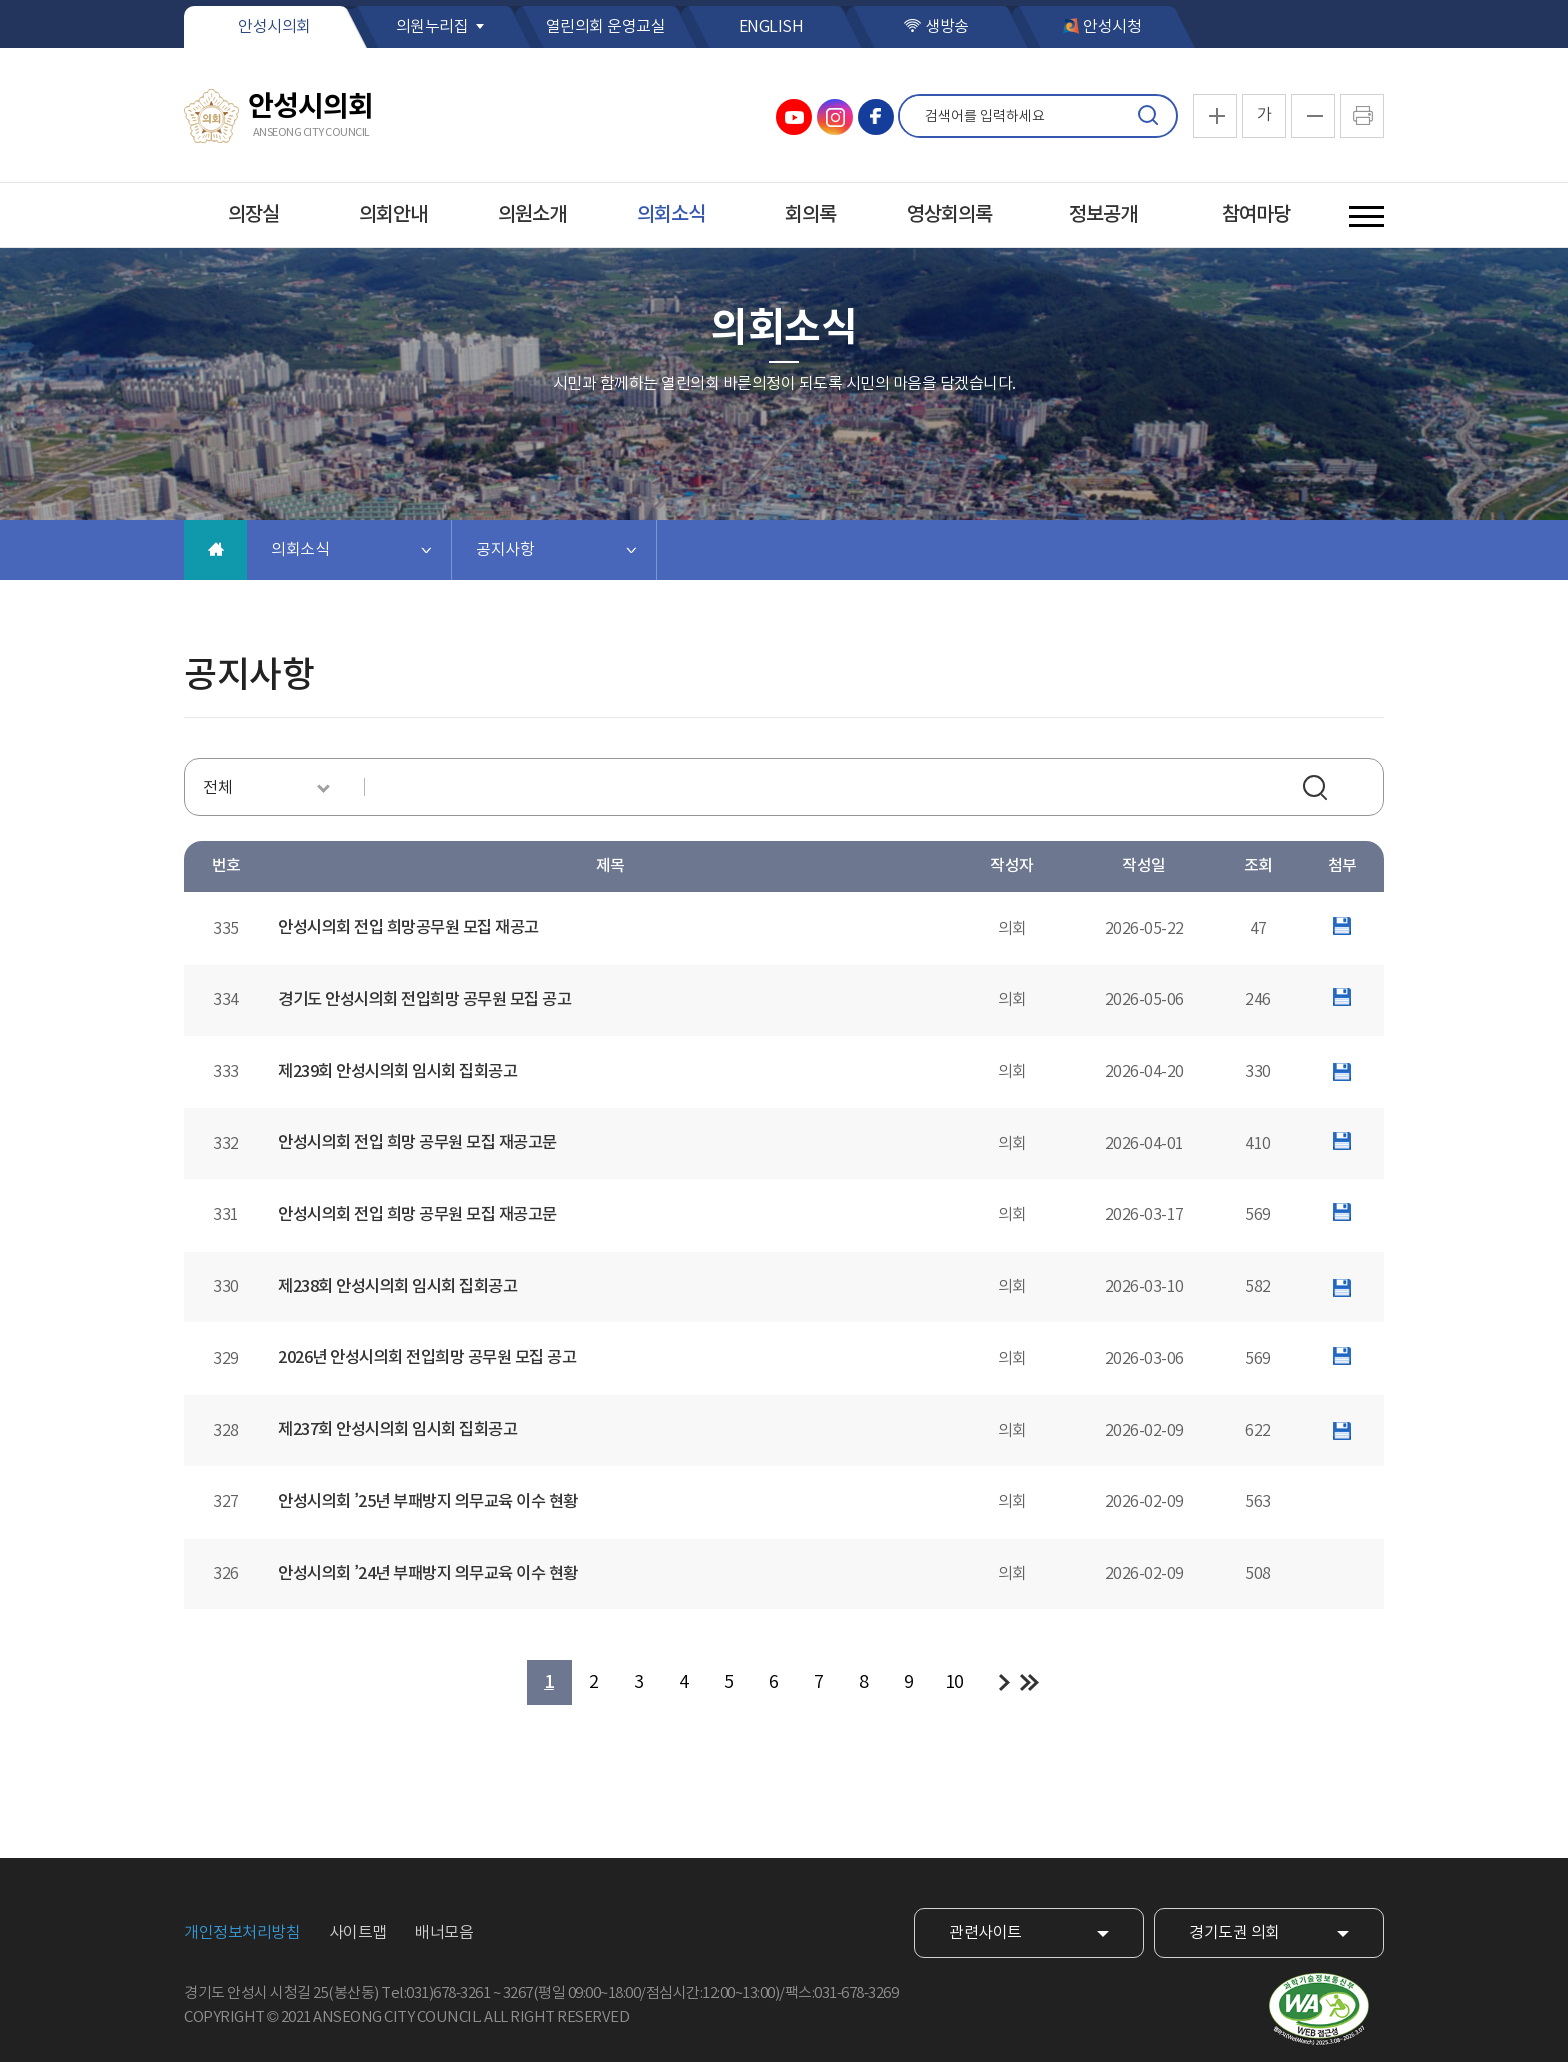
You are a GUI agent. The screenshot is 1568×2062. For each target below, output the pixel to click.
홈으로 (215, 550)
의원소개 (532, 215)
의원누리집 (432, 27)
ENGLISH (771, 27)
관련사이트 (985, 1933)
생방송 (947, 27)
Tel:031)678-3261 (435, 1993)
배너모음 (444, 1933)
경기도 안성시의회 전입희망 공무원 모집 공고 (424, 1000)
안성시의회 (274, 27)
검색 (1148, 116)
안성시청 (1112, 27)
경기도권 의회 (1234, 1933)
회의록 (810, 215)
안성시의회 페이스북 (876, 117)
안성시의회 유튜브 (794, 117)
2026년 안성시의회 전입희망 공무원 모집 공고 (427, 1358)
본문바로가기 (0, 0)
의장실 (253, 215)
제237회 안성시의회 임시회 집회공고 (397, 1430)
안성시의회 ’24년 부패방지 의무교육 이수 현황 (428, 1574)
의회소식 (671, 215)
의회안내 (393, 215)
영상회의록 (949, 215)
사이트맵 (358, 1933)
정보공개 (1103, 215)
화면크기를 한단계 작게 (1313, 116)
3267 (518, 1993)
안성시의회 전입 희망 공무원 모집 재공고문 (417, 1143)
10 (954, 1682)
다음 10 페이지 (1004, 1682)
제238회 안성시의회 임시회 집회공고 (397, 1287)
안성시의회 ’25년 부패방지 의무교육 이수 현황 (428, 1502)
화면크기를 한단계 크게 (1215, 116)
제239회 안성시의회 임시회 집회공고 (397, 1072)
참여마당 (1256, 215)
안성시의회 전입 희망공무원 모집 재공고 (408, 928)
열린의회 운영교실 (606, 27)
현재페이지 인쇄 (1362, 116)
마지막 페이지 (1029, 1682)
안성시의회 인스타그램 (835, 117)
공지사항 (505, 550)
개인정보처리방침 (242, 1933)
